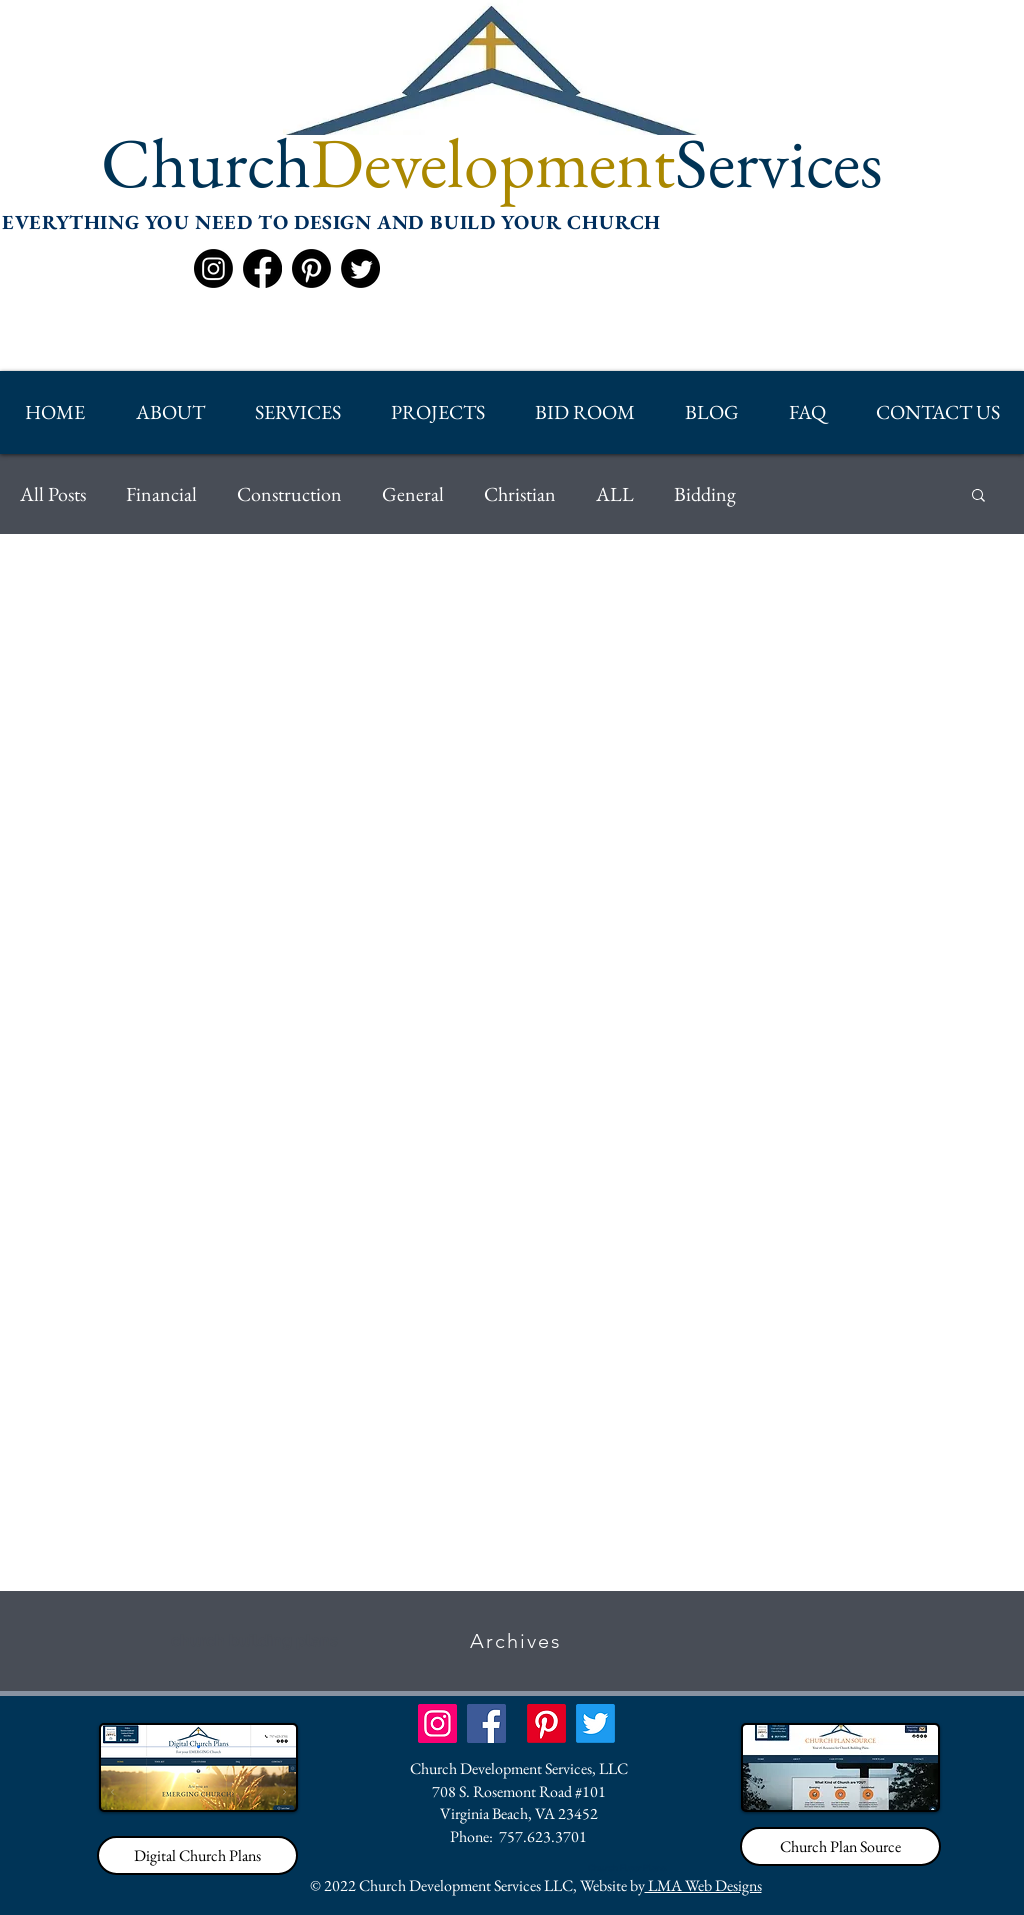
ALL (615, 494)
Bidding (705, 494)
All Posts (53, 494)
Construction (289, 494)
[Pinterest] (311, 268)
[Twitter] (360, 268)
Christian (520, 494)
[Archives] (518, 1641)
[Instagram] (213, 268)
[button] (169, 412)
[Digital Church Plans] (197, 1855)
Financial (161, 494)
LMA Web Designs (703, 1885)
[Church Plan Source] (840, 1846)
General (413, 494)
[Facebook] (262, 268)
